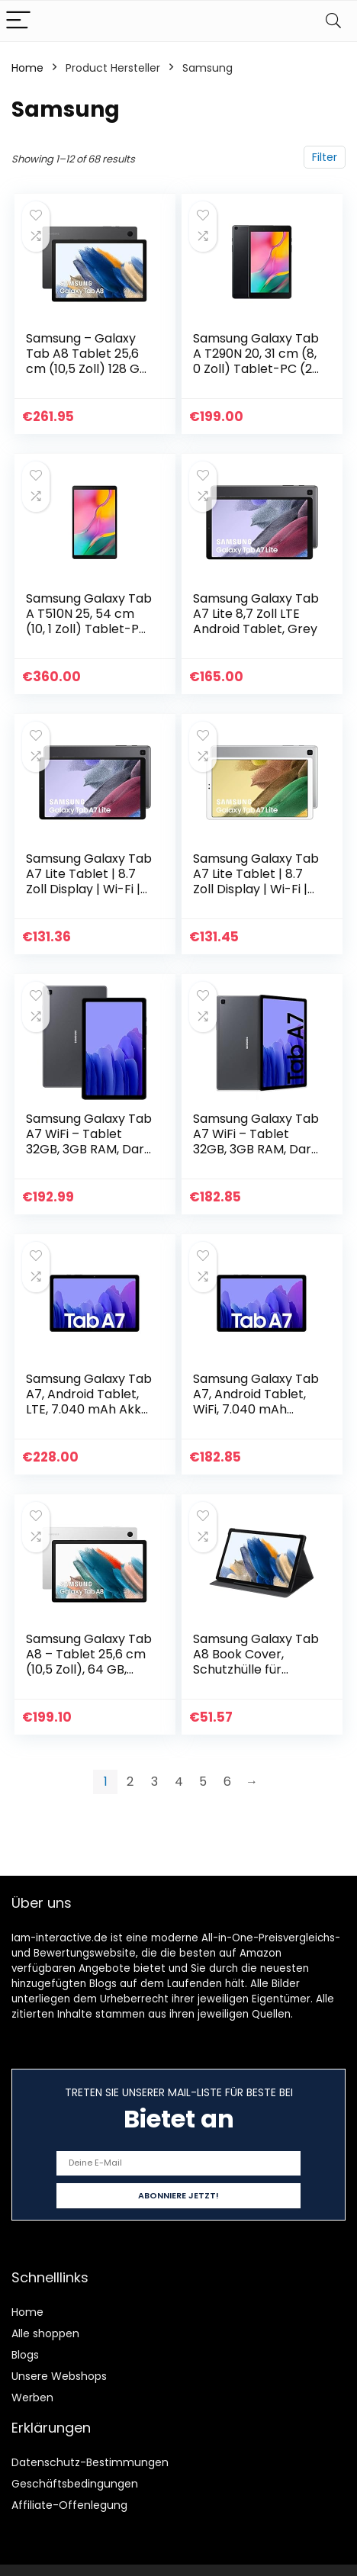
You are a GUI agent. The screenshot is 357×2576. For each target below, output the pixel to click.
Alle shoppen (45, 2333)
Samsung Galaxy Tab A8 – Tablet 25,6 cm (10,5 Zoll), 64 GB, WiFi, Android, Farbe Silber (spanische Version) (89, 1677)
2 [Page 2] (130, 1781)
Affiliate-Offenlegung (69, 2505)
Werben (32, 2397)
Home (27, 68)
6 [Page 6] (227, 1781)
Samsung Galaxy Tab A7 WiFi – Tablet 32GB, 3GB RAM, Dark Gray (89, 1141)
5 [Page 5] (203, 1781)
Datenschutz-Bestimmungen (90, 2462)
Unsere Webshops (59, 2376)
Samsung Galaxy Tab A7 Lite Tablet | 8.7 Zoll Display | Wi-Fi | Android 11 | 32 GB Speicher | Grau (89, 889)
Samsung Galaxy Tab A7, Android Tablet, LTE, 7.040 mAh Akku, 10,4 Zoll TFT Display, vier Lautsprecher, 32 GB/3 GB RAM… (89, 1417)
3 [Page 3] (154, 1781)
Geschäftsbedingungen (74, 2483)
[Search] (333, 21)
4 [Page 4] (179, 1781)
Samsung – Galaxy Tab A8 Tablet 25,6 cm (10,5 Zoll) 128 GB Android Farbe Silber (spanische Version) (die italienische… (87, 376)
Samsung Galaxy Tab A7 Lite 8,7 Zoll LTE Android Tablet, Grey (256, 614)
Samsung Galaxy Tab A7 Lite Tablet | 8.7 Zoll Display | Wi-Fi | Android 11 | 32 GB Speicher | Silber (256, 889)
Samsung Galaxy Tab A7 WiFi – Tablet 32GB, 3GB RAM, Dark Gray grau (256, 1141)
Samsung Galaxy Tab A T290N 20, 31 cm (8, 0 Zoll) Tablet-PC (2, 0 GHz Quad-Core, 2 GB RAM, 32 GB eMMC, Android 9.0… (256, 376)
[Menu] (18, 21)
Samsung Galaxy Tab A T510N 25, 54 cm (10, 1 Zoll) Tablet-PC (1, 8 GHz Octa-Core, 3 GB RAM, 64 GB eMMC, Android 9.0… (89, 636)
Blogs (25, 2354)
